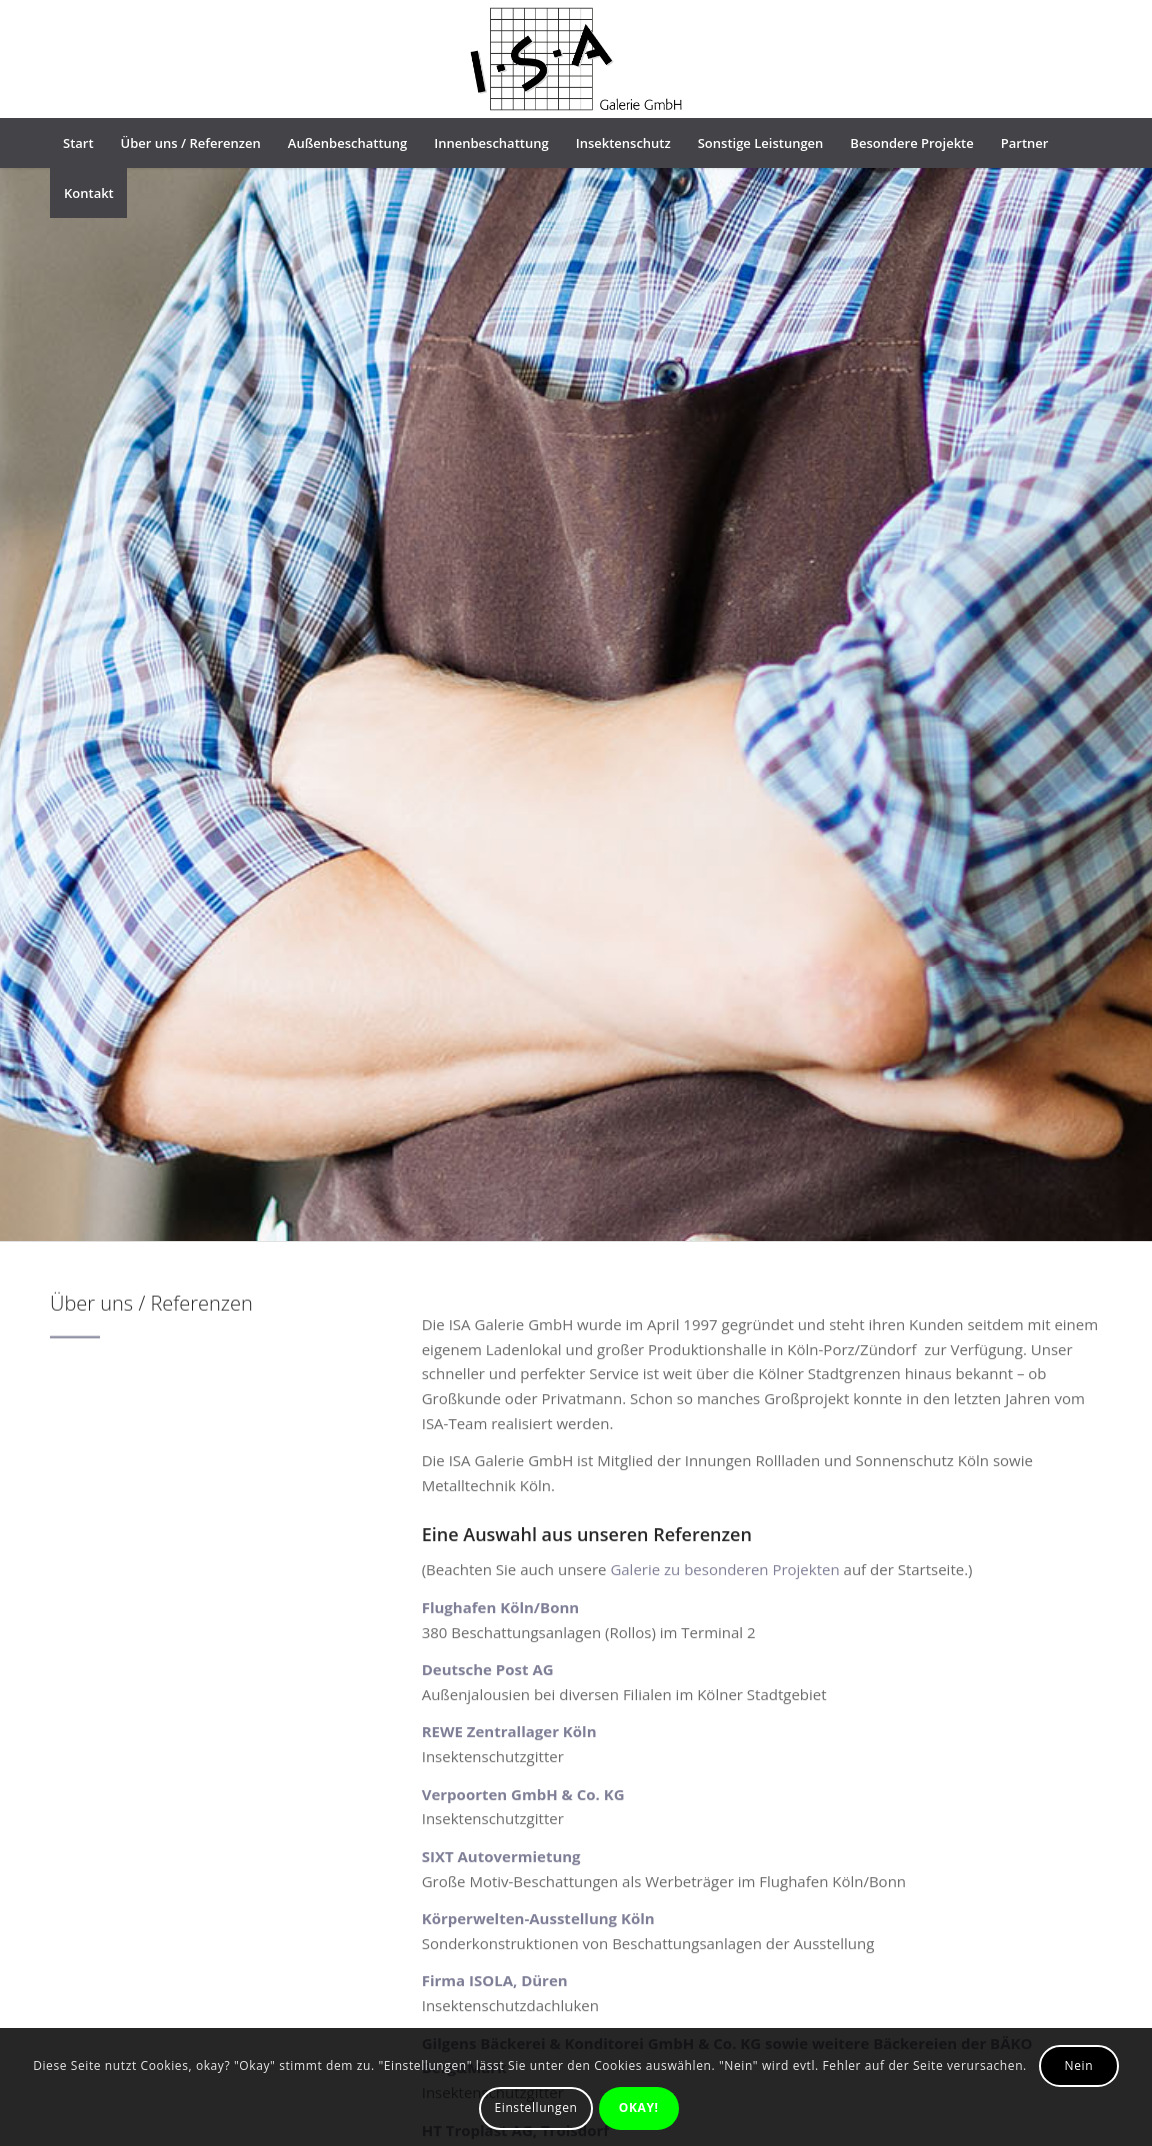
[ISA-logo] (576, 59)
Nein (1079, 2065)
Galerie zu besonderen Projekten (724, 1615)
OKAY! (639, 2107)
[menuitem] (78, 143)
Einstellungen (536, 2107)
